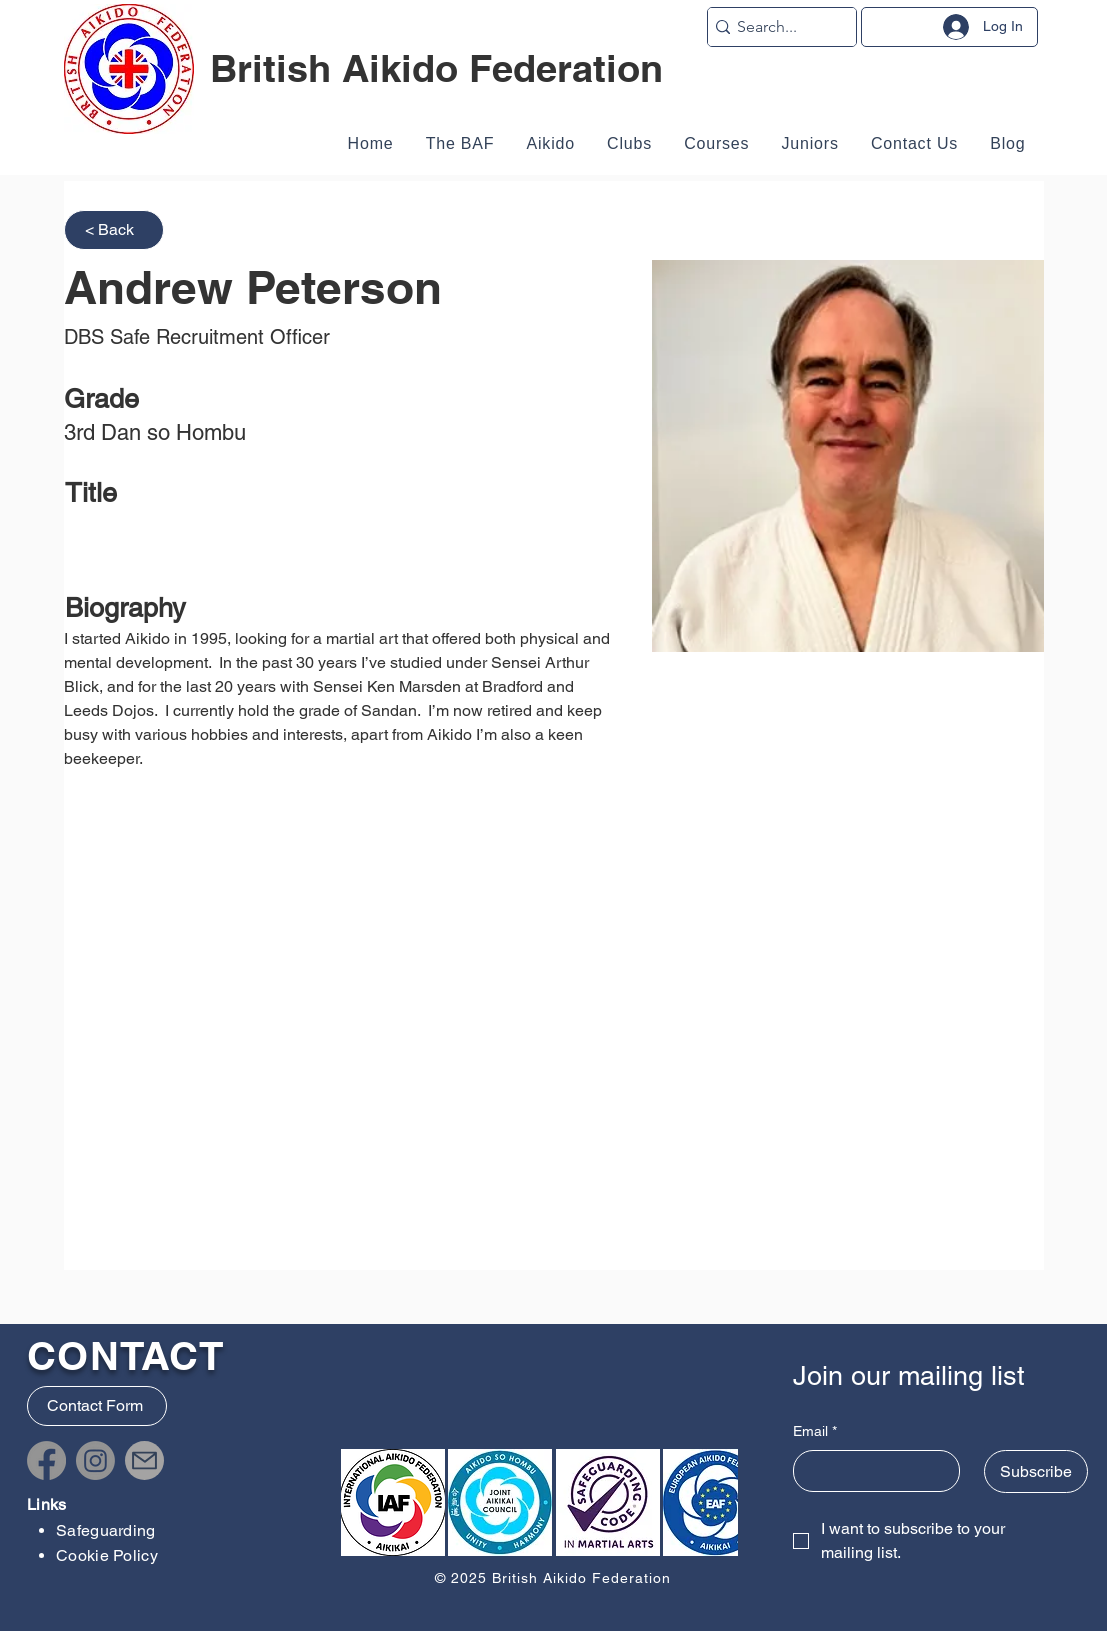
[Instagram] (95, 1460)
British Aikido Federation (436, 68)
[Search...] (775, 27)
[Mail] (144, 1460)
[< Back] (114, 230)
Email (815, 1432)
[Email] (871, 1471)
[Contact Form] (97, 1406)
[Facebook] (46, 1460)
